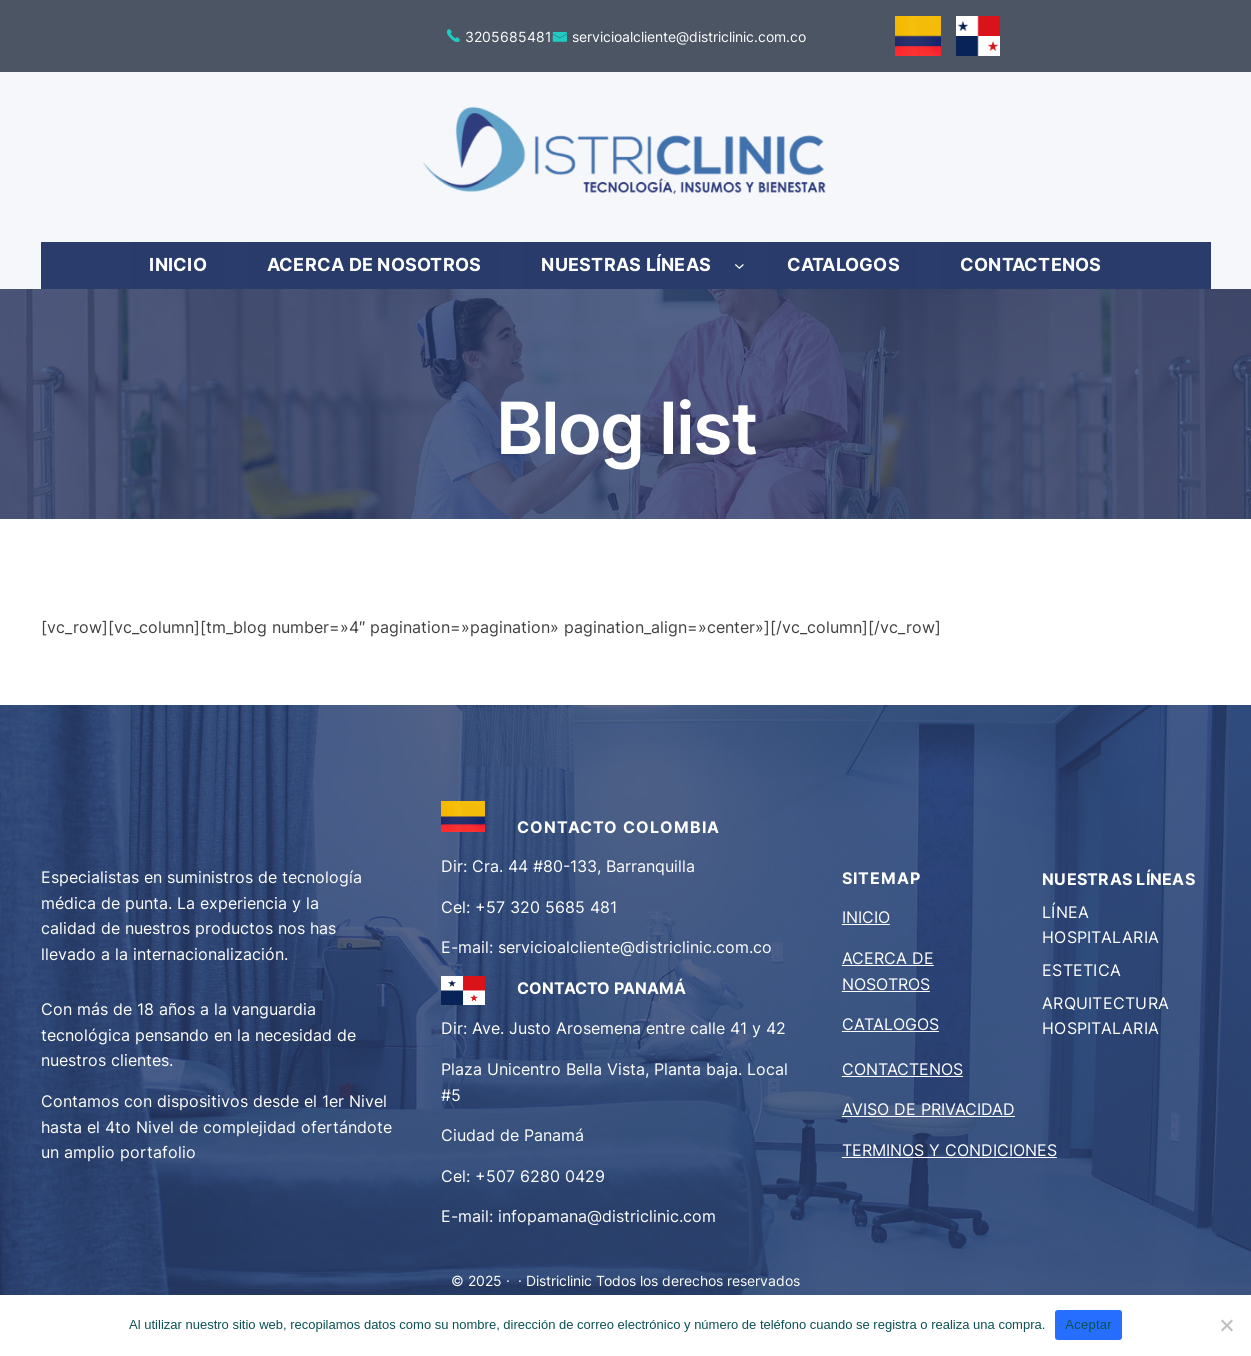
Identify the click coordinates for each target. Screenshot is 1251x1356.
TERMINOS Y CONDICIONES (949, 1150)
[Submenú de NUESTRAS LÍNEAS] (739, 265)
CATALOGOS (890, 1024)
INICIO (866, 917)
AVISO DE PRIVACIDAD (928, 1109)
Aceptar (1088, 1324)
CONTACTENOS (902, 1069)
